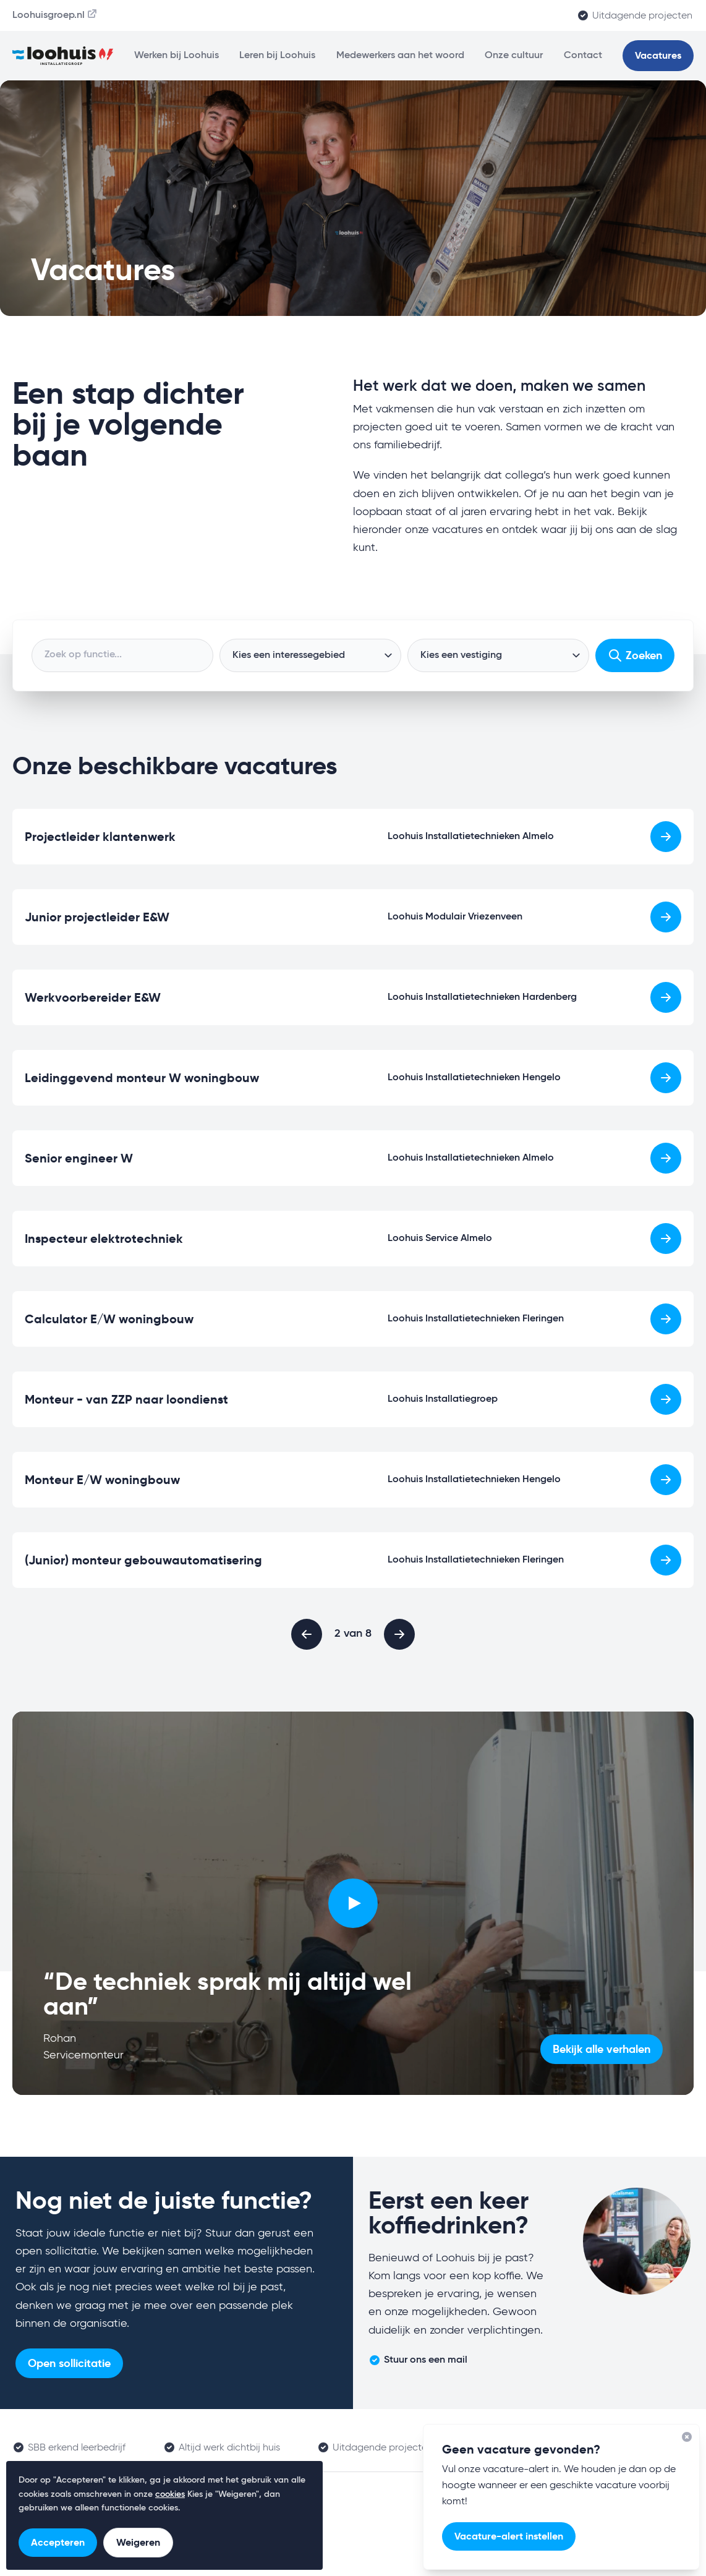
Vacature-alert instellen (508, 2536)
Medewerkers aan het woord (400, 56)
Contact (583, 56)
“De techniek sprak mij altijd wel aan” (227, 1993)
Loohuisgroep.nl (55, 13)
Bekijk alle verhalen (601, 2049)
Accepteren (58, 2542)
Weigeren (138, 2542)
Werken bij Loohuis (176, 56)
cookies (170, 2494)
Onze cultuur (514, 56)
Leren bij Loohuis (277, 56)
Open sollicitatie (69, 2363)
